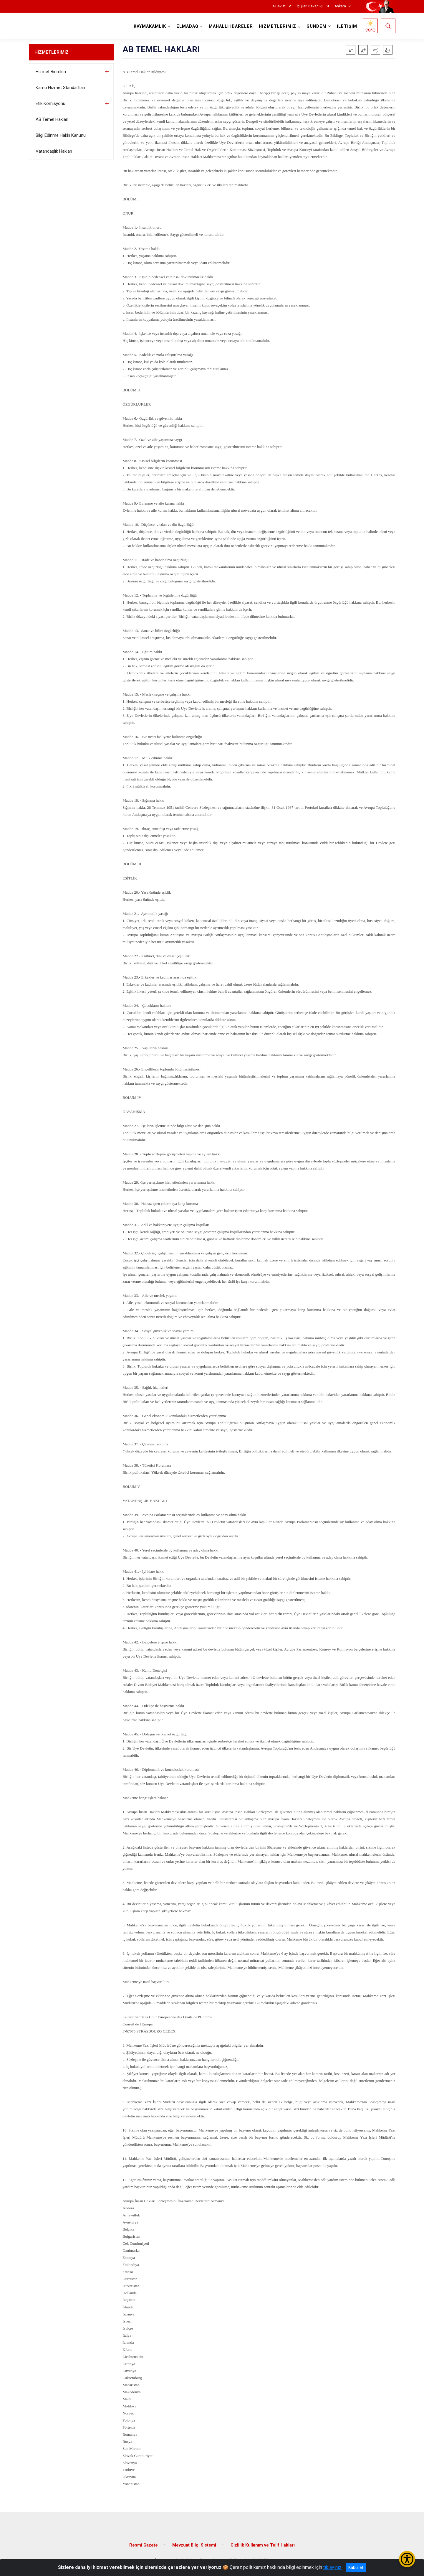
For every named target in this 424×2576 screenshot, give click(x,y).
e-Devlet (279, 6)
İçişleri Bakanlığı (310, 6)
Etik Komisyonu (50, 103)
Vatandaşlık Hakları (54, 151)
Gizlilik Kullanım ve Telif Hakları (263, 2545)
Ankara (340, 6)
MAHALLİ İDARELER (231, 26)
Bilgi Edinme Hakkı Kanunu (61, 135)
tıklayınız (332, 2567)
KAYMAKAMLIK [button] (150, 26)
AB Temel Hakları (52, 119)
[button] (375, 50)
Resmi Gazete (143, 2545)
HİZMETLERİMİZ (51, 52)
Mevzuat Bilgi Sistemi (194, 2545)
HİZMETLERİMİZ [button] (277, 26)
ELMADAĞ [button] (187, 26)
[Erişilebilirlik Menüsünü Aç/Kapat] (407, 2559)
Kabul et (355, 2567)
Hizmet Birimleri (51, 71)
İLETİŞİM (347, 26)
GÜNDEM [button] (317, 26)
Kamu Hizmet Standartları (60, 87)
